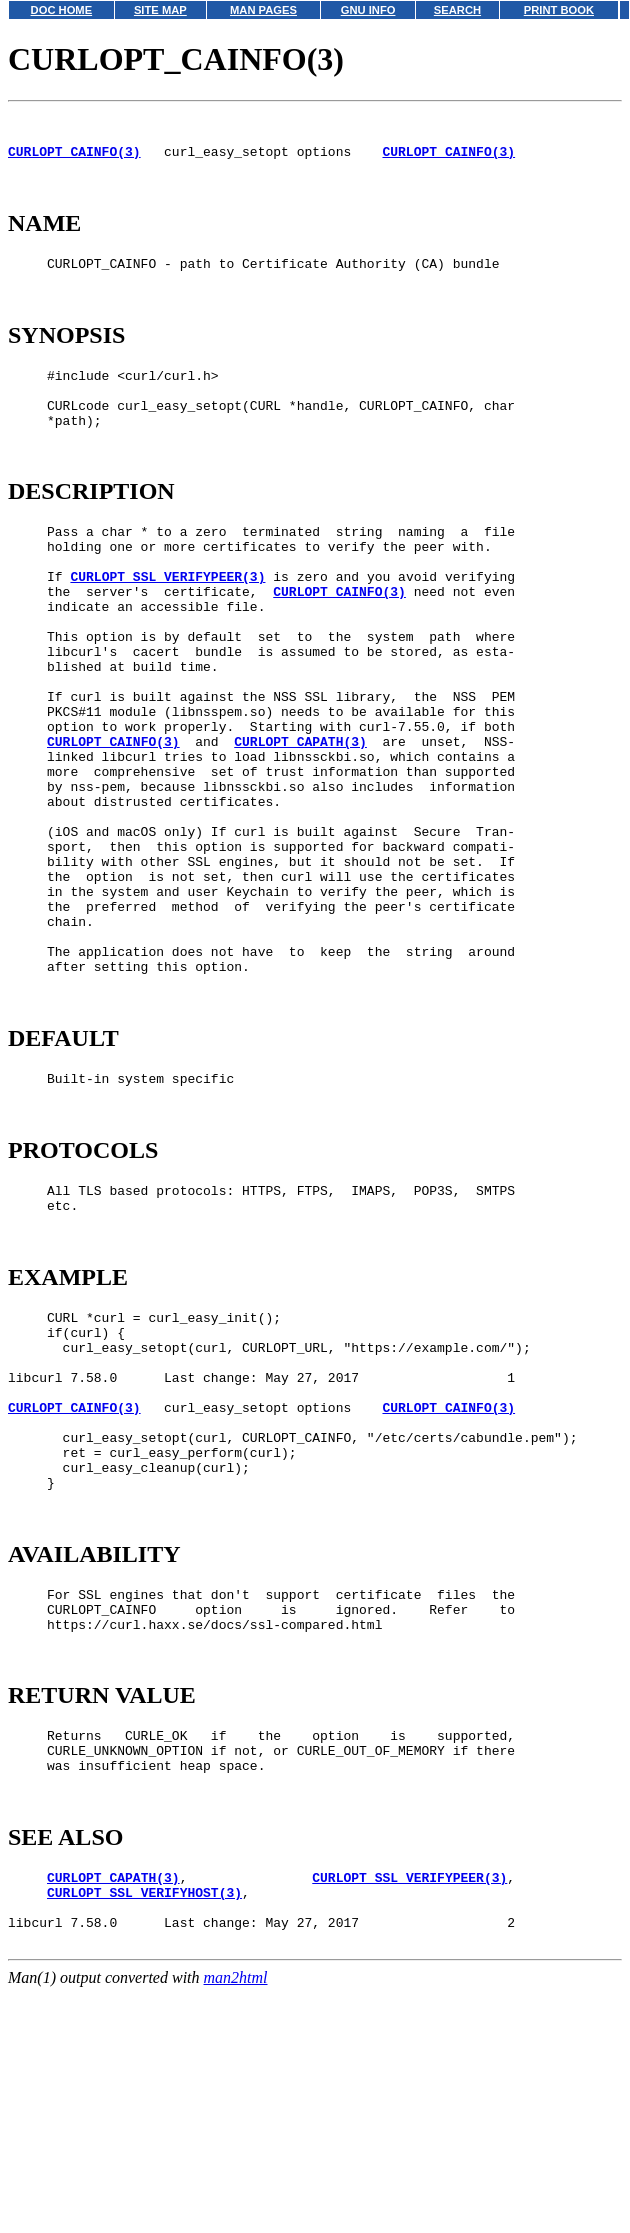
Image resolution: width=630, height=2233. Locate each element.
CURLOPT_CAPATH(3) (300, 828)
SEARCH (457, 10)
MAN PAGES (263, 10)
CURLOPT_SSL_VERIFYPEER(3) (167, 630)
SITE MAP (160, 10)
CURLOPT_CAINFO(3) (74, 160)
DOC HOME (62, 10)
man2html (236, 2223)
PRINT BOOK (559, 10)
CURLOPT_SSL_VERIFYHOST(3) (144, 2129)
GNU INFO (368, 10)
